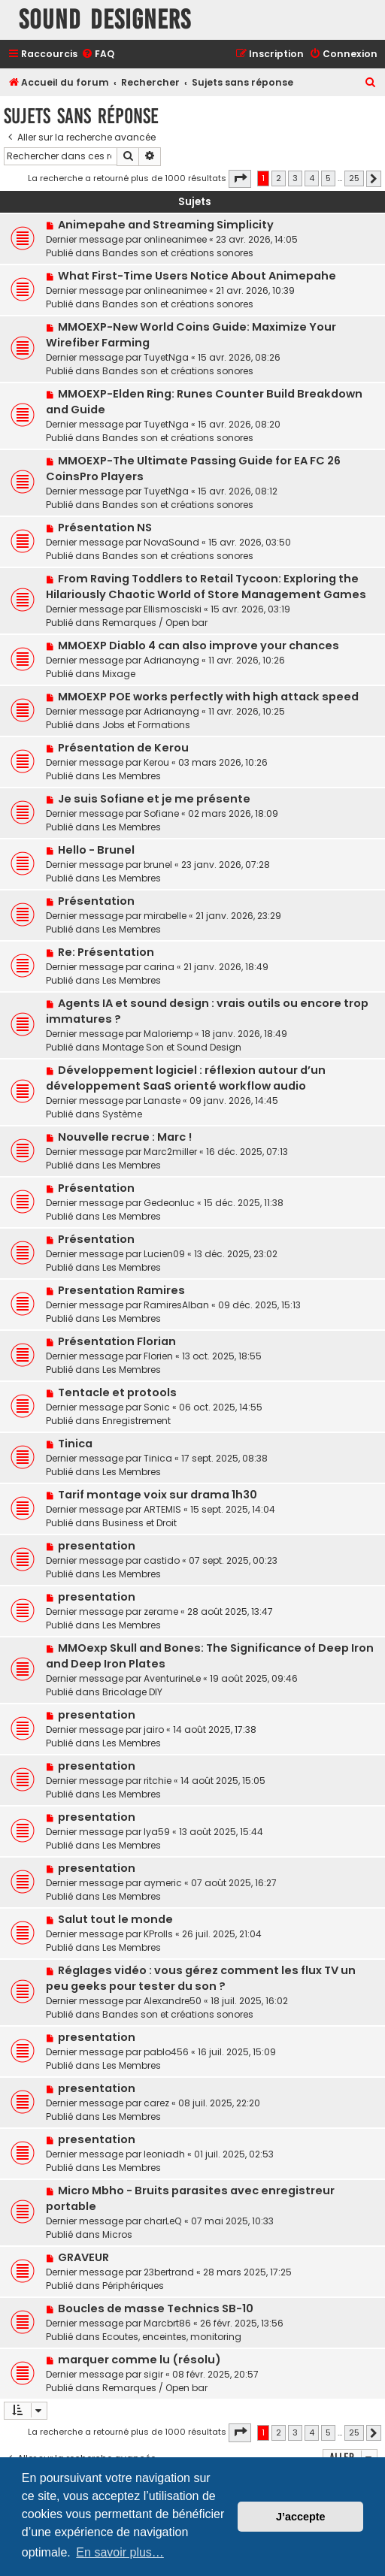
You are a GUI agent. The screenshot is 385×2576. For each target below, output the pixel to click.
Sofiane (161, 813)
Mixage (118, 673)
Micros (117, 2234)
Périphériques (133, 2285)
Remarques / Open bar (155, 622)
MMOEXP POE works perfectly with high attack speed (208, 696)
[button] (240, 179)
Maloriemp (168, 1033)
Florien (158, 1356)
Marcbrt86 (167, 2323)
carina (159, 966)
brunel (158, 864)
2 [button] (278, 178)
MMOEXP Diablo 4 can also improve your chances (198, 645)
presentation (96, 1545)
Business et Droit (139, 1522)
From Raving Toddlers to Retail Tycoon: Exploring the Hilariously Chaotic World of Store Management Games (206, 586)
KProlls (158, 1933)
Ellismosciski (173, 609)
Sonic (157, 1407)
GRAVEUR (83, 2257)
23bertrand (169, 2272)
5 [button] (328, 178)
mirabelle (165, 915)
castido (162, 1560)
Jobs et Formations (146, 724)
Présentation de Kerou (123, 747)
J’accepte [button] (301, 2517)
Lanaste (162, 1100)
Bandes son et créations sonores (177, 252)
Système (122, 1114)
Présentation (96, 901)
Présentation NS (105, 527)
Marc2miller (170, 1151)
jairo (154, 1729)
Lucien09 (164, 1253)
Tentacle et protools (117, 1392)
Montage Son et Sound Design (171, 1047)
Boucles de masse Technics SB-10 (155, 2308)
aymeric (163, 1882)
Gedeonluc (169, 1202)
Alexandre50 (173, 2000)
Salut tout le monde (115, 1919)
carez (156, 2103)
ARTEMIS (162, 1509)
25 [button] (354, 178)
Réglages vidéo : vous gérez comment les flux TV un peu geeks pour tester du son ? (201, 1978)
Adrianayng (171, 660)
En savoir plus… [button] (120, 2552)
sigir (153, 2374)
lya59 (157, 1831)
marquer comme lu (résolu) (139, 2359)
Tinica (75, 1443)
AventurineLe (172, 1678)
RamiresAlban (176, 1305)
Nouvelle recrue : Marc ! (125, 1136)
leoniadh (164, 2154)
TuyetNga (166, 357)
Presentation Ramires (121, 1290)
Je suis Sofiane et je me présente (154, 798)
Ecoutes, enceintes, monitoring (171, 2336)
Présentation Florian (117, 1341)
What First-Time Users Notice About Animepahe (197, 275)
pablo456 (166, 2051)
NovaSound (171, 542)
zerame (161, 1611)
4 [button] (311, 178)
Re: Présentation (106, 952)
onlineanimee (175, 239)
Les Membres (131, 775)
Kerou (156, 762)
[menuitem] (97, 54)
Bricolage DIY (132, 1692)
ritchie (157, 1780)
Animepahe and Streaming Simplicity (166, 224)
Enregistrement (136, 1420)
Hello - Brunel (96, 849)
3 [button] (295, 178)
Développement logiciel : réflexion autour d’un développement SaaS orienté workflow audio (186, 1078)
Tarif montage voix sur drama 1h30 (157, 1494)
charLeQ (163, 2221)
